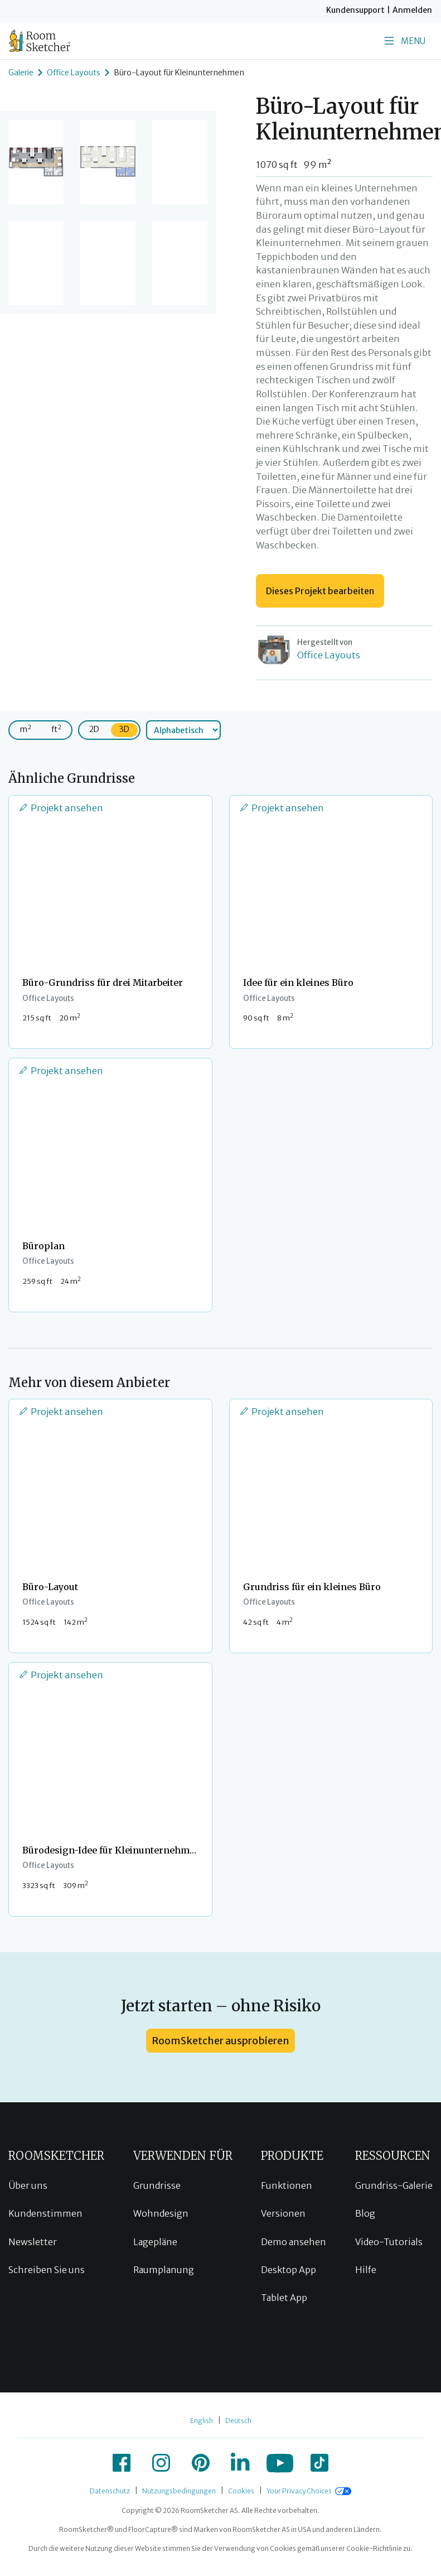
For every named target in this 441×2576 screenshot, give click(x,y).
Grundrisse (157, 2185)
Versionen (283, 2213)
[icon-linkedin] (240, 2462)
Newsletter (32, 2241)
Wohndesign (160, 2213)
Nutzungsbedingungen (179, 2491)
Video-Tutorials (389, 2241)
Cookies (241, 2491)
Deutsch (238, 2420)
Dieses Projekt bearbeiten (320, 590)
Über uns (27, 2185)
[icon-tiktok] (319, 2462)
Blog (365, 2213)
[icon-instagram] (161, 2462)
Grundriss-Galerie (394, 2185)
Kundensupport (355, 10)
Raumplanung (163, 2269)
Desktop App (288, 2269)
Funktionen (286, 2185)
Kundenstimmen (45, 2213)
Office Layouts (73, 73)
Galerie (20, 73)
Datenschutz (110, 2491)
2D (94, 729)
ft (56, 729)
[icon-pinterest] (200, 2462)
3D (124, 729)
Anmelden (412, 10)
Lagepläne (155, 2241)
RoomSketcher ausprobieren (220, 2040)
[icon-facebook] (121, 2462)
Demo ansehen (293, 2241)
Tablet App (284, 2297)
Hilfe (365, 2269)
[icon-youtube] (279, 2462)
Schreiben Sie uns (46, 2269)
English (201, 2420)
